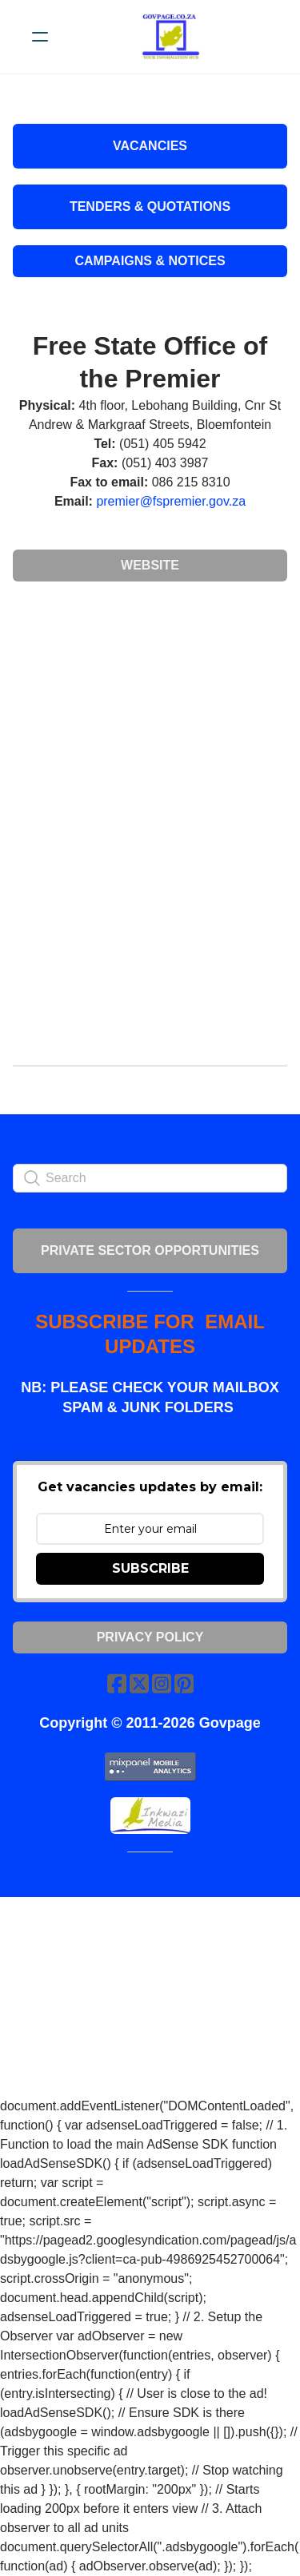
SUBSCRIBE (150, 1568)
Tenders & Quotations (150, 206)
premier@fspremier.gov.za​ (171, 501)
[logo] (171, 37)
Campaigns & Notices (149, 261)
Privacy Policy (150, 1637)
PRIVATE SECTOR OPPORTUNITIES (150, 1250)
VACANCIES (150, 146)
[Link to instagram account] (161, 1683)
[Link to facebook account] (116, 1683)
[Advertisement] (150, 712)
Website (150, 565)
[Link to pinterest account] (184, 1683)
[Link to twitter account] (139, 1683)
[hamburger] (40, 36)
